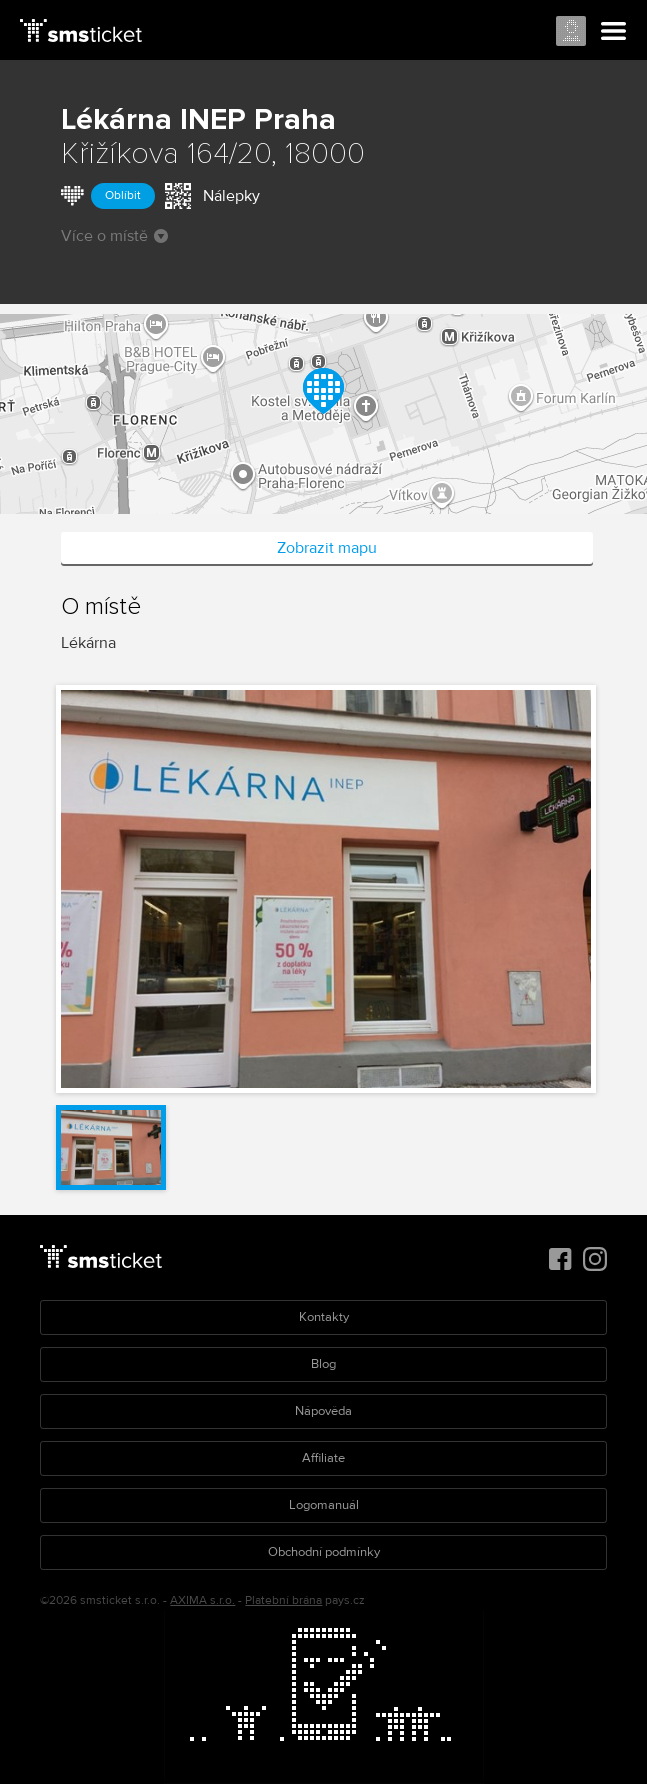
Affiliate (323, 1458)
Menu (614, 32)
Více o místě (114, 236)
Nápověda (323, 1411)
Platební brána (283, 1600)
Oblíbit (123, 195)
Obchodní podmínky (324, 1552)
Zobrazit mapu (327, 548)
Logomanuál (324, 1505)
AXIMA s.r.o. (202, 1600)
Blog (323, 1364)
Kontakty (324, 1317)
